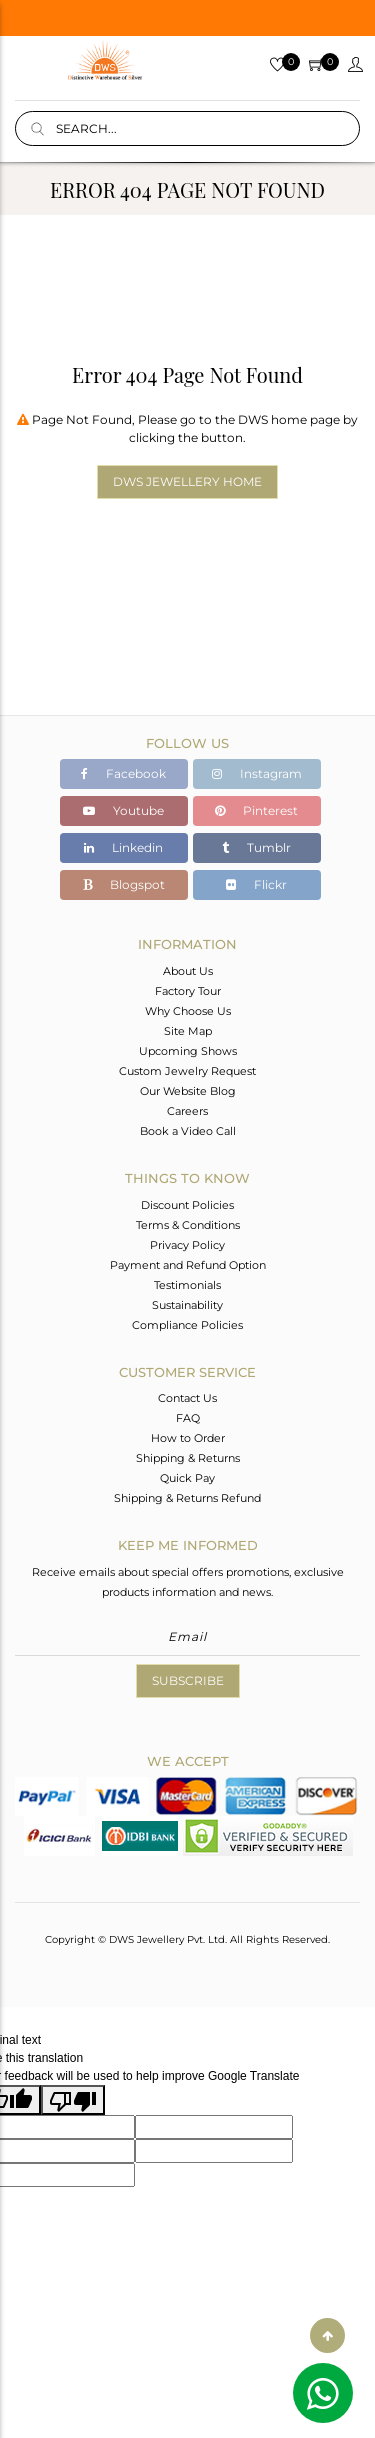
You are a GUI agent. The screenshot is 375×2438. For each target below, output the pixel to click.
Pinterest (256, 810)
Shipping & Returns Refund (187, 1498)
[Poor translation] (73, 2100)
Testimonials (187, 1285)
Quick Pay (187, 1478)
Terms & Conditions (188, 1225)
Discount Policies (187, 1205)
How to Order (188, 1438)
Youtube (123, 810)
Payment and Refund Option (188, 1265)
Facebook (123, 773)
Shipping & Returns (188, 1458)
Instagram (257, 773)
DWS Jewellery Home (187, 481)
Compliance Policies (187, 1325)
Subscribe (188, 1680)
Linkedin (123, 847)
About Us (188, 971)
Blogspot (124, 884)
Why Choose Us (188, 1011)
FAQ (188, 1418)
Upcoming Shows (188, 1051)
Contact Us (187, 1398)
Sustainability (187, 1305)
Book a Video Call (188, 1131)
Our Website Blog (188, 1091)
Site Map (188, 1031)
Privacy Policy (187, 1245)
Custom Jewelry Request (187, 1071)
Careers (187, 1111)
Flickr (256, 884)
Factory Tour (188, 991)
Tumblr (256, 847)
